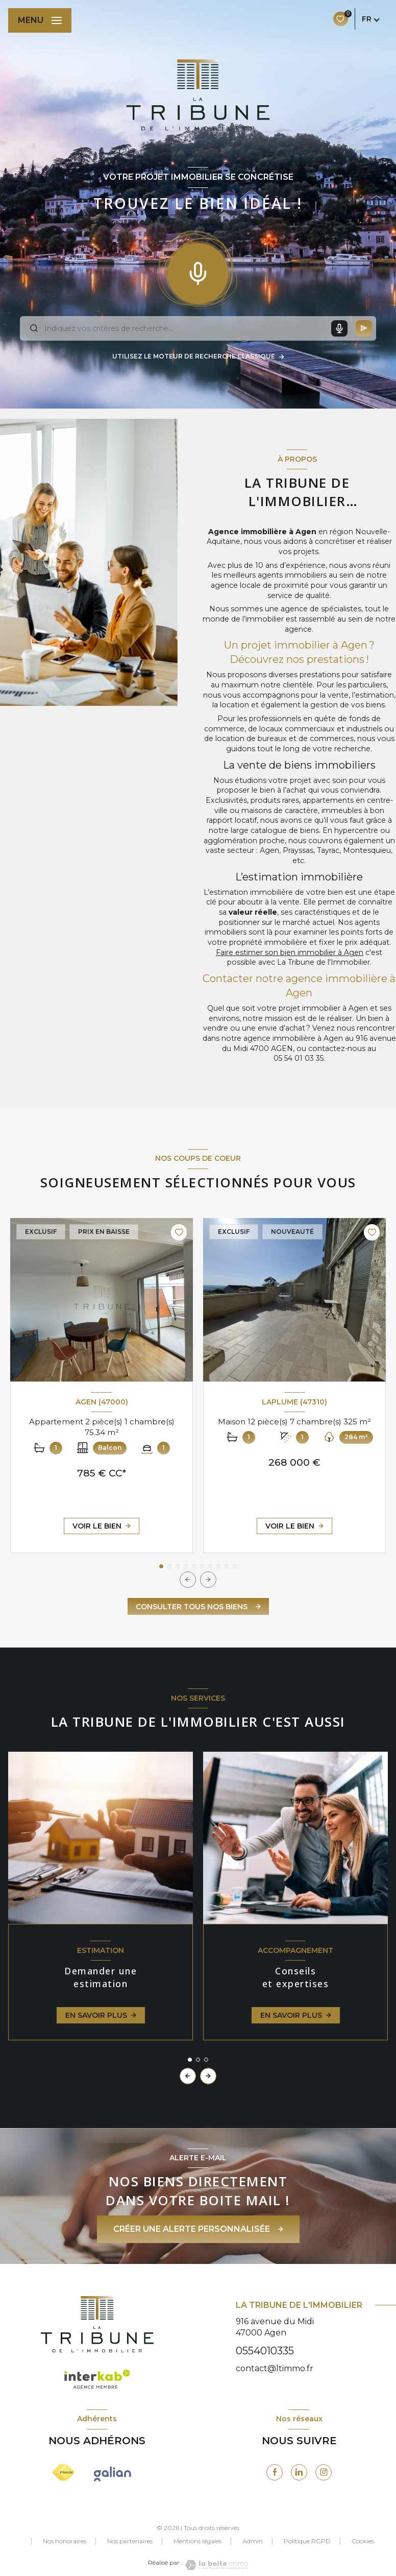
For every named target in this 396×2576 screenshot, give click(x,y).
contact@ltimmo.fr (274, 2368)
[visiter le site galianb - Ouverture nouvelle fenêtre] (112, 2473)
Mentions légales (197, 2541)
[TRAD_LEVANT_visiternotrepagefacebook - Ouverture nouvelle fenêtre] (274, 2472)
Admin (252, 2541)
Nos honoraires (64, 2541)
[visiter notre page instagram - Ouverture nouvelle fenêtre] (323, 2472)
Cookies (363, 2541)
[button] (208, 1579)
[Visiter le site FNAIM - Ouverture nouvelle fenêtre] (63, 2472)
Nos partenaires (130, 2541)
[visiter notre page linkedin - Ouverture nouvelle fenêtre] (299, 2472)
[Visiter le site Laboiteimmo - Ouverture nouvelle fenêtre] (215, 2565)
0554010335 (265, 2351)
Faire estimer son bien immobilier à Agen (289, 952)
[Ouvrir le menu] (39, 20)
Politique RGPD (307, 2541)
